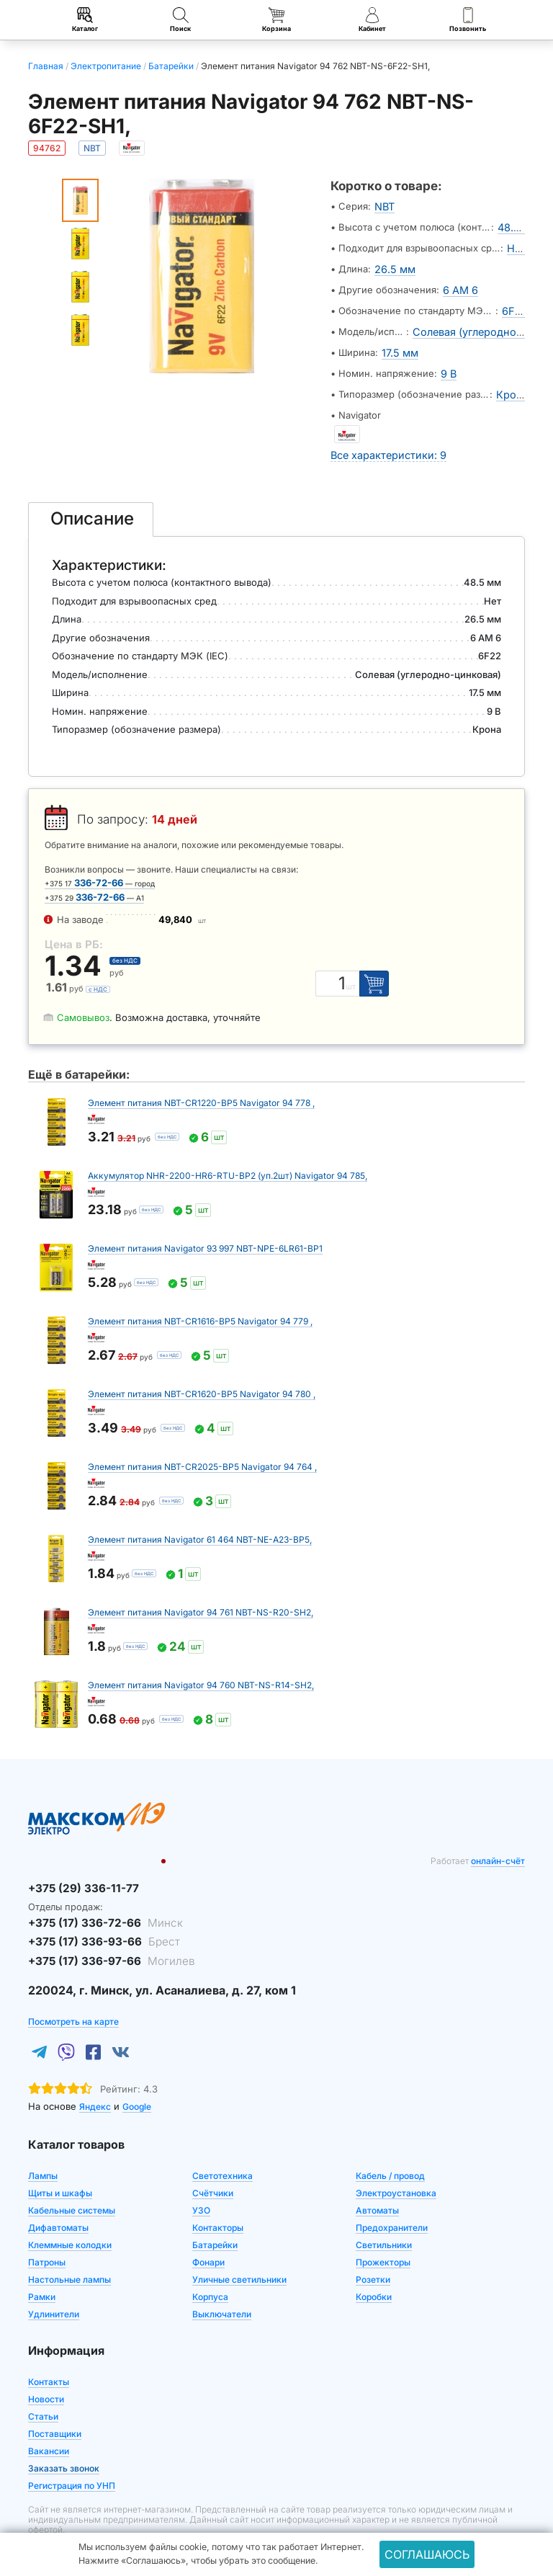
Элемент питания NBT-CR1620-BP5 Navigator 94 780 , (201, 1369)
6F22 (516, 300)
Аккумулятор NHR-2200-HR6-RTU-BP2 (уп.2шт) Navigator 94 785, (227, 1151)
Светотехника (222, 2141)
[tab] (91, 494)
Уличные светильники (239, 2245)
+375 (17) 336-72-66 (93, 1895)
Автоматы (377, 2176)
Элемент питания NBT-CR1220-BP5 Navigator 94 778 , (201, 1078)
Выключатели (221, 2280)
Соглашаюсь (427, 2554)
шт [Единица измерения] (357, 962)
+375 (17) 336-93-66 (91, 1911)
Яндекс (95, 2072)
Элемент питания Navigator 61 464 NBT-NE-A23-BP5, (200, 1515)
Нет (516, 243)
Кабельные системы (71, 2176)
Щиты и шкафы (60, 2159)
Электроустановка (396, 2159)
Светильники (384, 2211)
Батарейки (215, 2211)
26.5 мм (393, 262)
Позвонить (467, 19)
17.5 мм (398, 337)
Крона (513, 374)
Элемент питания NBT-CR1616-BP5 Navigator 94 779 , (200, 1296)
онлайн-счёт (498, 1836)
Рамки (41, 2263)
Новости (46, 2365)
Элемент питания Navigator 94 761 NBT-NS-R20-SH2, (200, 1587)
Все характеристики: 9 (383, 431)
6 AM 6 (459, 281)
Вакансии (48, 2417)
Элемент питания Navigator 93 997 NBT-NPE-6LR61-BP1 (205, 1223)
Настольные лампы (69, 2245)
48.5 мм (518, 225)
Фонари (208, 2228)
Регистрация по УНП (71, 2451)
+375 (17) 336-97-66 (98, 1928)
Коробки (374, 2263)
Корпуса (210, 2263)
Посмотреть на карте (73, 1987)
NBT (383, 206)
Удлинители (53, 2280)
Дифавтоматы (58, 2193)
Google (136, 2072)
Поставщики (54, 2399)
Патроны (47, 2228)
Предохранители (392, 2193)
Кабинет (372, 19)
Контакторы (217, 2193)
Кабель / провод (390, 2141)
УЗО (201, 2176)
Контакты (48, 2348)
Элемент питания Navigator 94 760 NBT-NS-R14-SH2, (201, 1660)
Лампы (43, 2141)
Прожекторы (383, 2228)
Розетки (373, 2245)
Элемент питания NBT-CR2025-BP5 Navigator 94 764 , (202, 1442)
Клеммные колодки (70, 2211)
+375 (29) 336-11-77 (74, 1862)
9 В (448, 356)
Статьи (43, 2382)
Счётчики (212, 2159)
